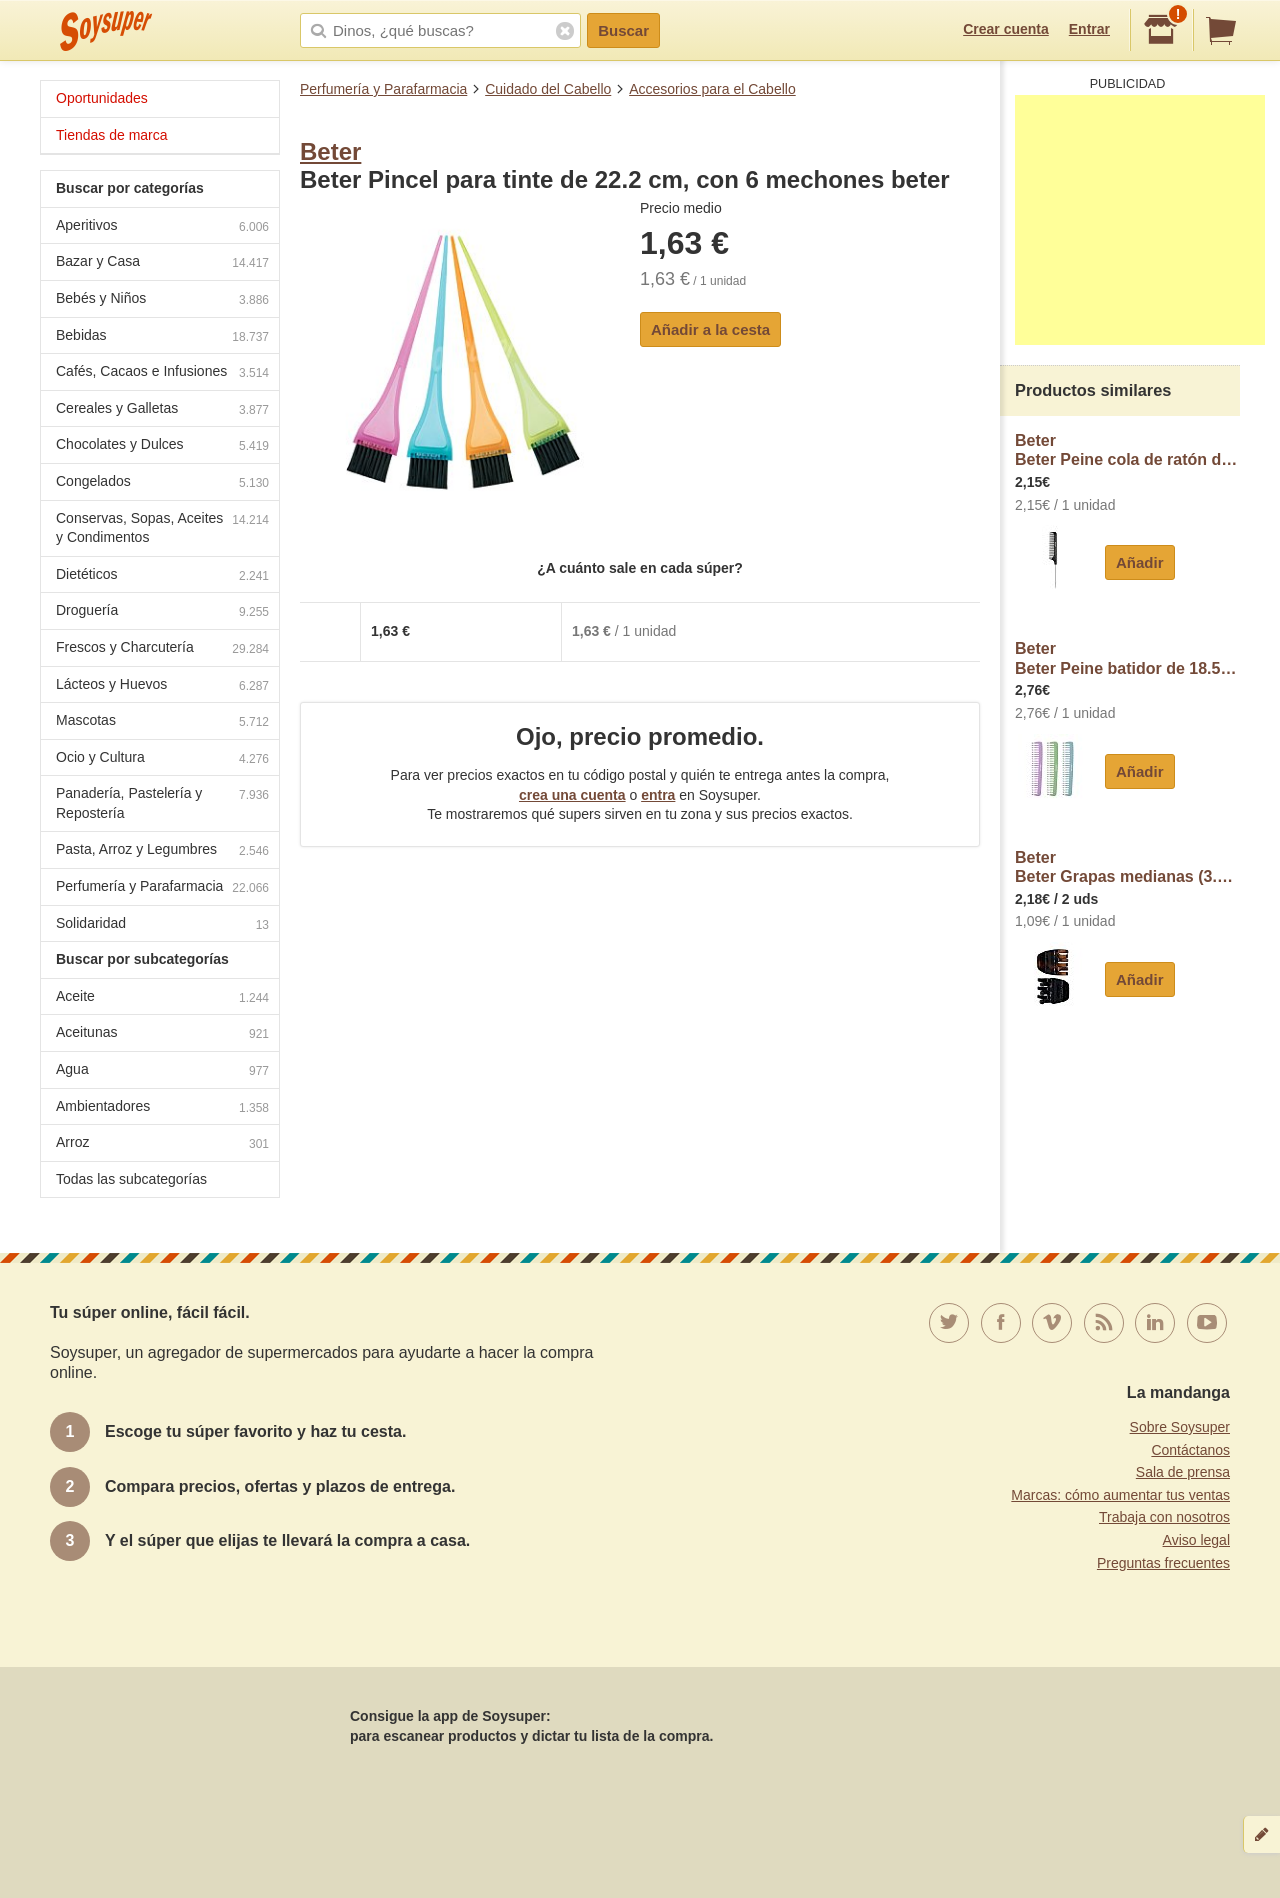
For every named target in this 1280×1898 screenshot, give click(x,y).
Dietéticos (162, 576)
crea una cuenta (572, 795)
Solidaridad (162, 925)
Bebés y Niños (162, 300)
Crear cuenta (1006, 29)
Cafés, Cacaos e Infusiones (162, 373)
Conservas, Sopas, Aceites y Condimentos (162, 528)
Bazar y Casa (162, 263)
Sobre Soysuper (1180, 1427)
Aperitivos (162, 227)
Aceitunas (162, 1034)
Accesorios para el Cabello (712, 89)
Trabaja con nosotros (1164, 1517)
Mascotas (162, 722)
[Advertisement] (1140, 220)
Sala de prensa (1183, 1472)
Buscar (623, 30)
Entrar (1089, 29)
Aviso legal (1196, 1540)
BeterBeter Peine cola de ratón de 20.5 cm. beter (1127, 450)
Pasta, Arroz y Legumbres (162, 851)
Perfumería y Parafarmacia (383, 89)
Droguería (162, 612)
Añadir (1140, 562)
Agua (162, 1071)
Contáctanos (1190, 1450)
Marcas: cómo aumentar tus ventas (1120, 1495)
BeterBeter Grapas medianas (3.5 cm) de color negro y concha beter (1127, 867)
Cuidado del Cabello (548, 89)
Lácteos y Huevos (162, 686)
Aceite (162, 998)
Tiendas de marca (112, 135)
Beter (330, 151)
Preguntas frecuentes (1163, 1563)
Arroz (162, 1144)
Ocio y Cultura (162, 759)
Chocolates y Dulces (162, 446)
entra (658, 795)
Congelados (162, 483)
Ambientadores (162, 1108)
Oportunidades (102, 98)
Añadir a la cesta (710, 329)
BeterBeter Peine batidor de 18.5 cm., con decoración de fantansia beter (1127, 658)
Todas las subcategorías (131, 1179)
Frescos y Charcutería (162, 649)
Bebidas (162, 337)
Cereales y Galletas (162, 410)
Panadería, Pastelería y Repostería (162, 803)
